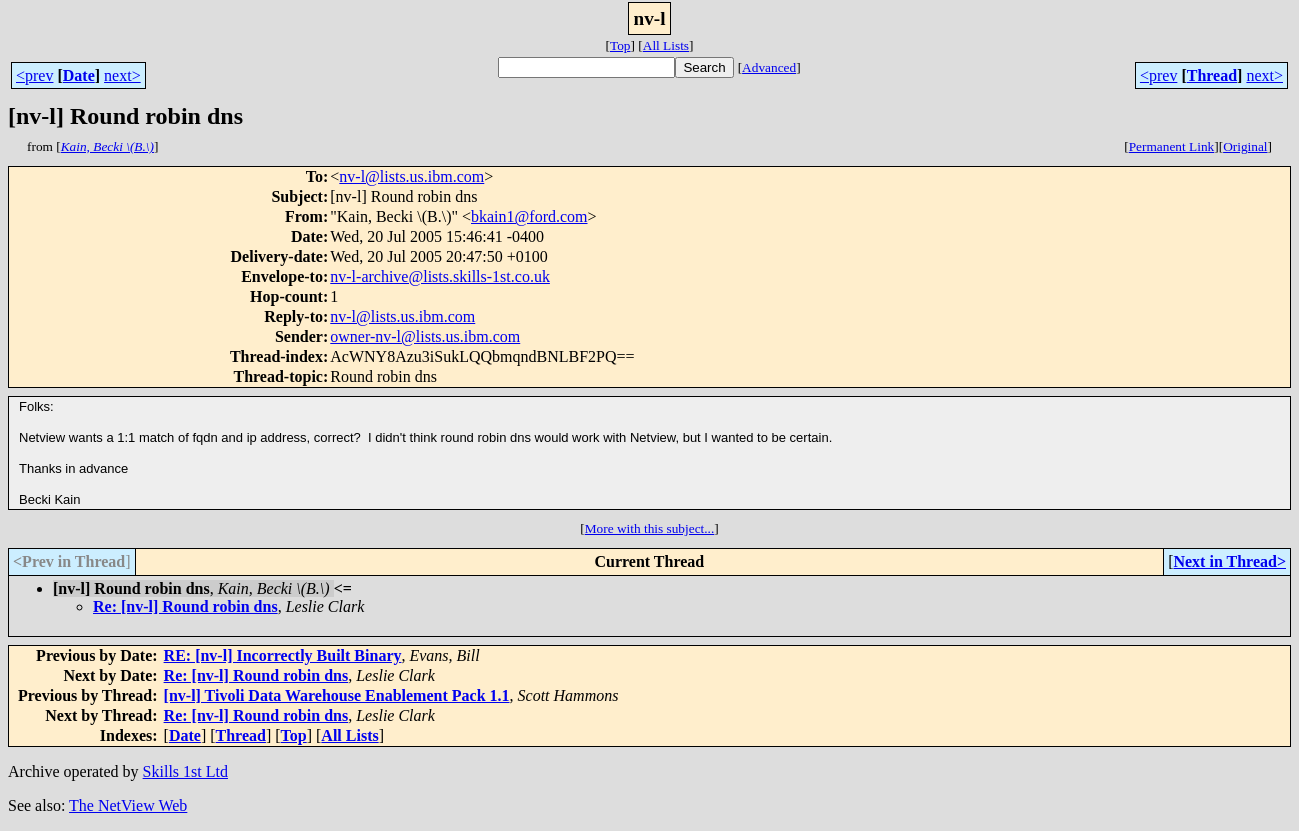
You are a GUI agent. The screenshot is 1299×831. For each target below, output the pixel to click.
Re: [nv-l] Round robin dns (185, 606)
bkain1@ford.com (529, 216)
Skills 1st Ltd (185, 771)
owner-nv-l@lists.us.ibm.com (425, 336)
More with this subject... (650, 528)
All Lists (666, 45)
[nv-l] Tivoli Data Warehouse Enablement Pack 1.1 (337, 695)
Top (620, 45)
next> (122, 75)
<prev (34, 75)
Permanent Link (1172, 146)
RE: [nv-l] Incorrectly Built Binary (283, 655)
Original (1245, 146)
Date (79, 75)
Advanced (769, 67)
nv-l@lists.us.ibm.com (411, 176)
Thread (1212, 75)
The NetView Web (128, 805)
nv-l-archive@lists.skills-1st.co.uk (440, 276)
